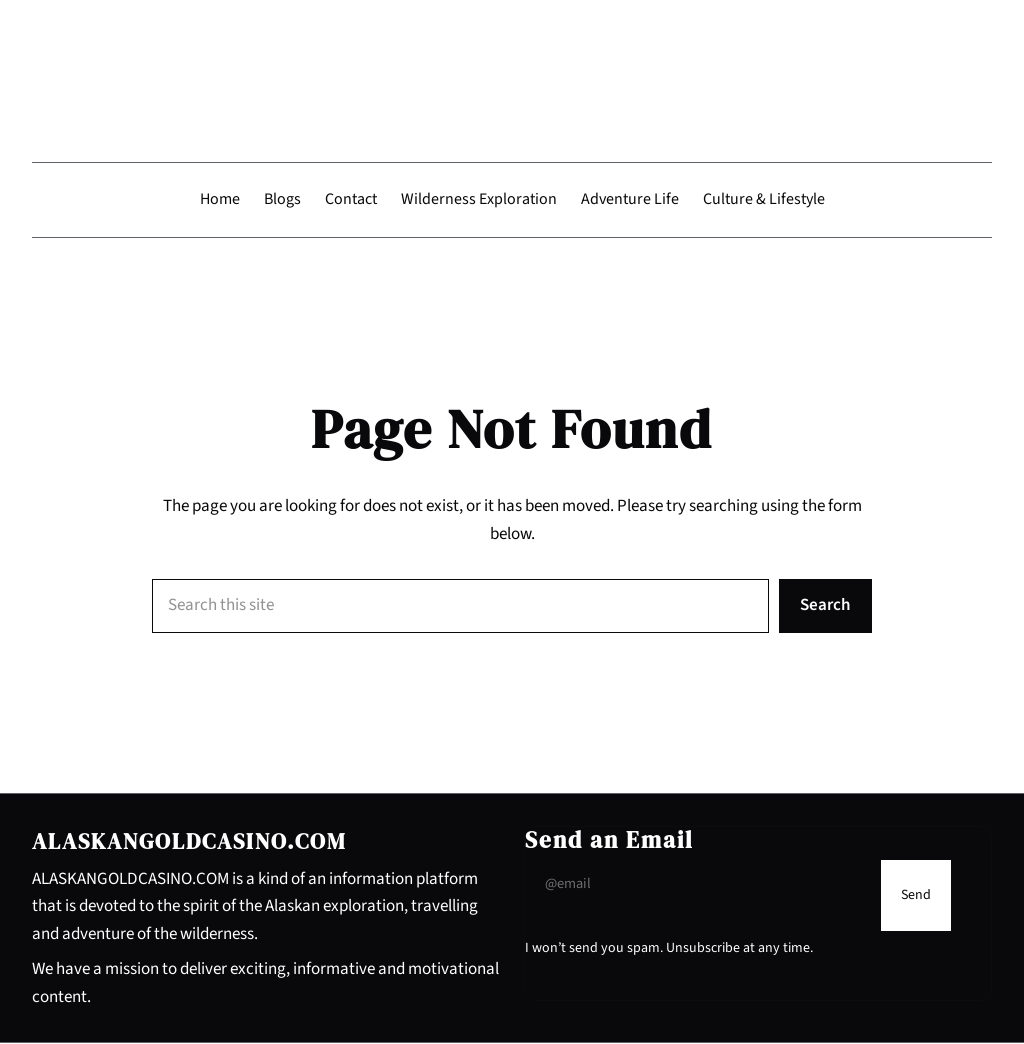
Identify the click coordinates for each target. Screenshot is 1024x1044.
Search (825, 606)
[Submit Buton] (916, 896)
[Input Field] (698, 884)
